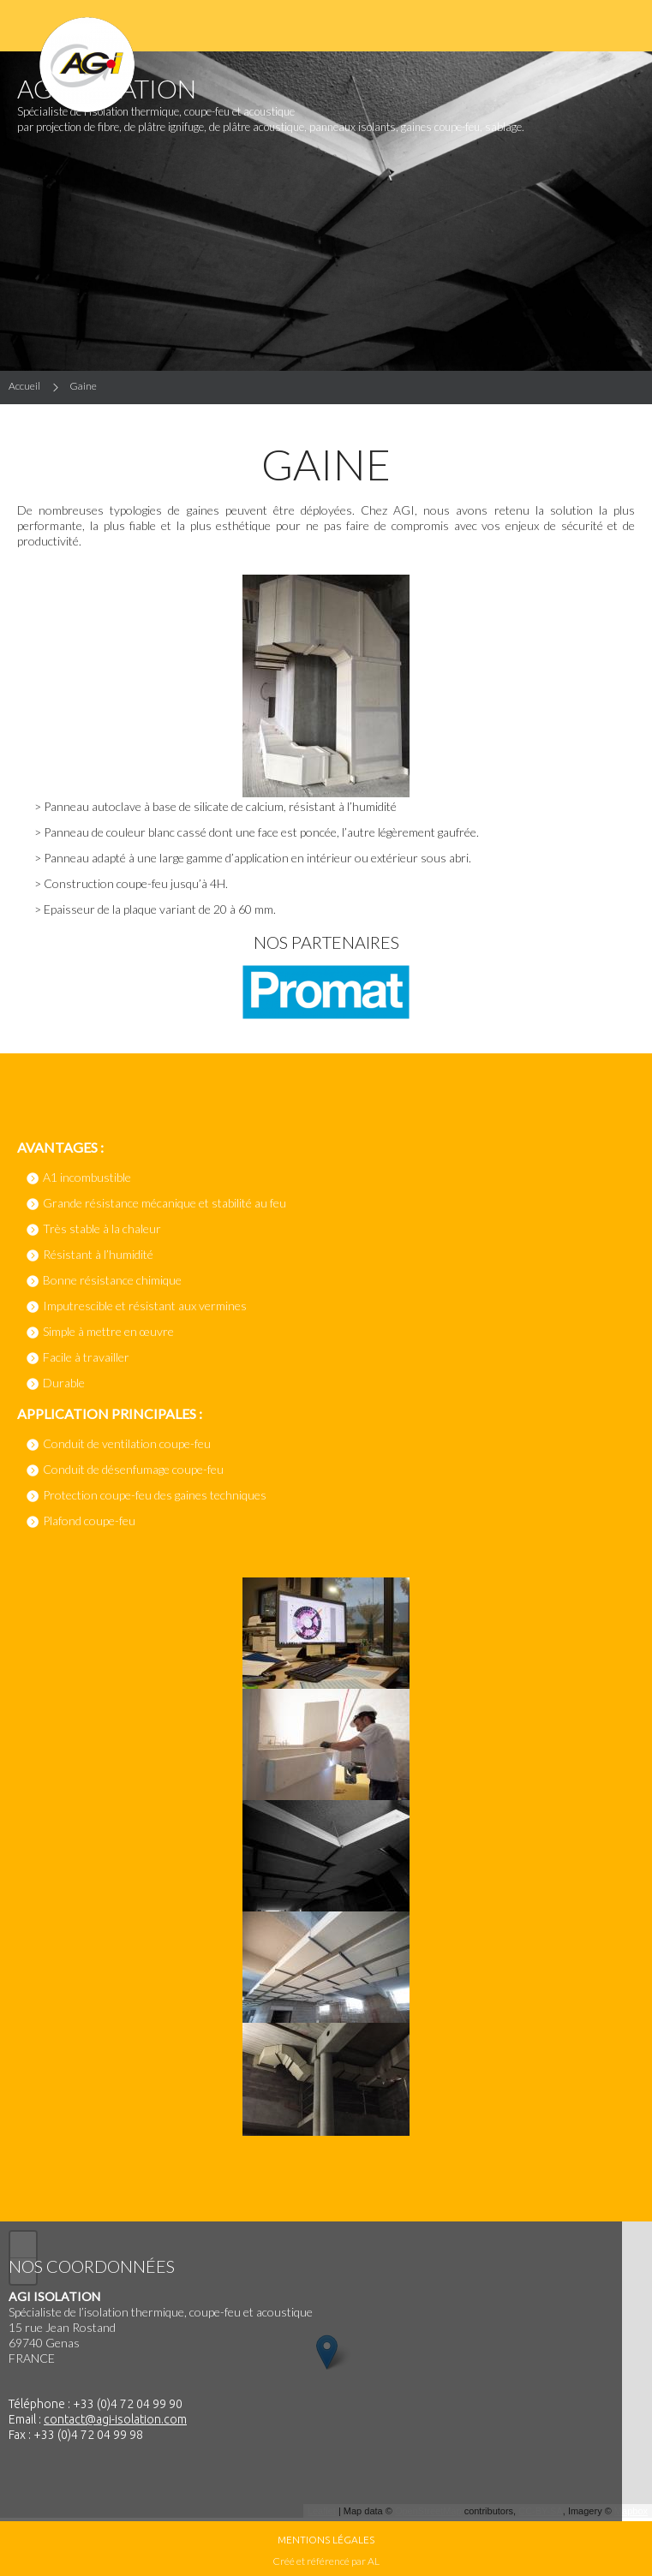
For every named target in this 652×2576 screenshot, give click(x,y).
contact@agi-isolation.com (115, 2419)
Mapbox (631, 2511)
